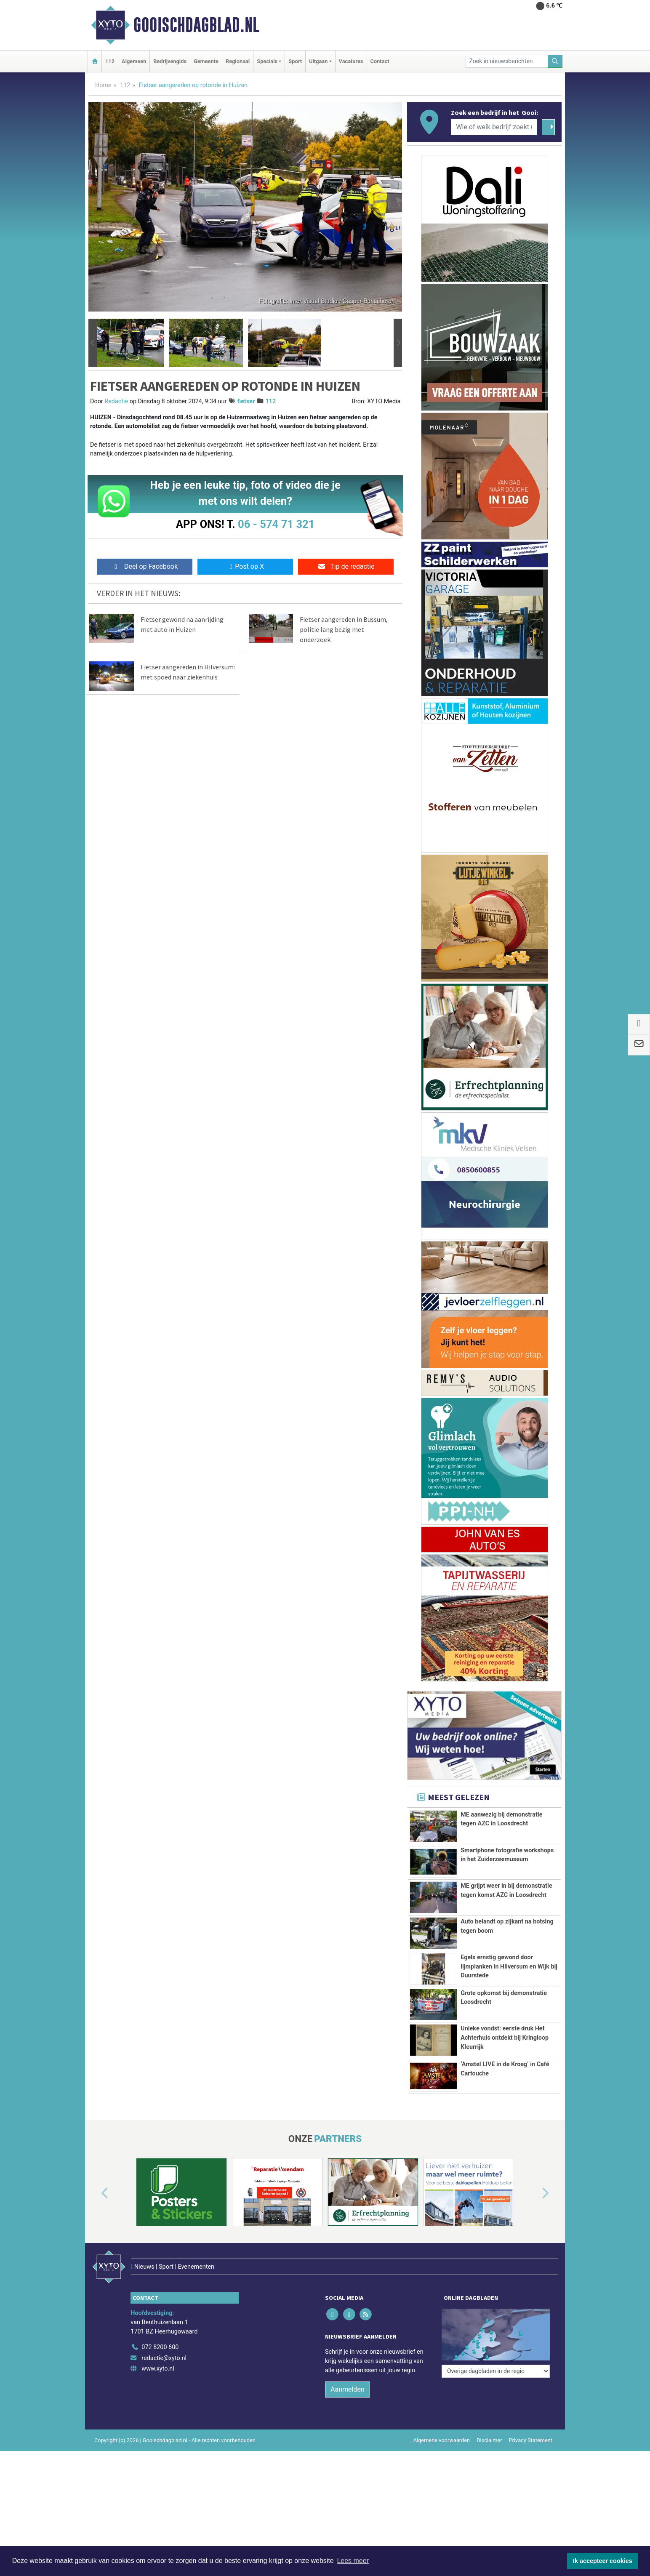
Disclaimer (489, 2498)
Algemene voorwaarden (441, 2498)
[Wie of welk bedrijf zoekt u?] (494, 127)
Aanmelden (347, 2447)
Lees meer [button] (353, 2560)
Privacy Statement (531, 2498)
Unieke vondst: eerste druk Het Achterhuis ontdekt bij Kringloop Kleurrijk (505, 2076)
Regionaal (238, 61)
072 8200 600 (159, 2405)
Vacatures (351, 61)
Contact (379, 61)
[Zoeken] (555, 61)
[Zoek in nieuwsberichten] (507, 61)
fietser (246, 401)
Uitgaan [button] (318, 61)
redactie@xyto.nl (163, 2416)
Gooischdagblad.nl (196, 24)
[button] (92, 343)
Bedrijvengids (169, 61)
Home (103, 85)
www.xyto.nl (157, 2427)
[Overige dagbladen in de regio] (496, 2387)
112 (110, 61)
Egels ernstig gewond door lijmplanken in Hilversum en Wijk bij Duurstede (509, 1966)
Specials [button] (267, 61)
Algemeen (134, 61)
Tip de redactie (345, 566)
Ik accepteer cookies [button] (602, 2560)
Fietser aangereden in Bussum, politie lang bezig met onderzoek (344, 629)
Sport (295, 61)
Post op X (245, 566)
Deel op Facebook (145, 566)
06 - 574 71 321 (276, 524)
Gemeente (206, 61)
